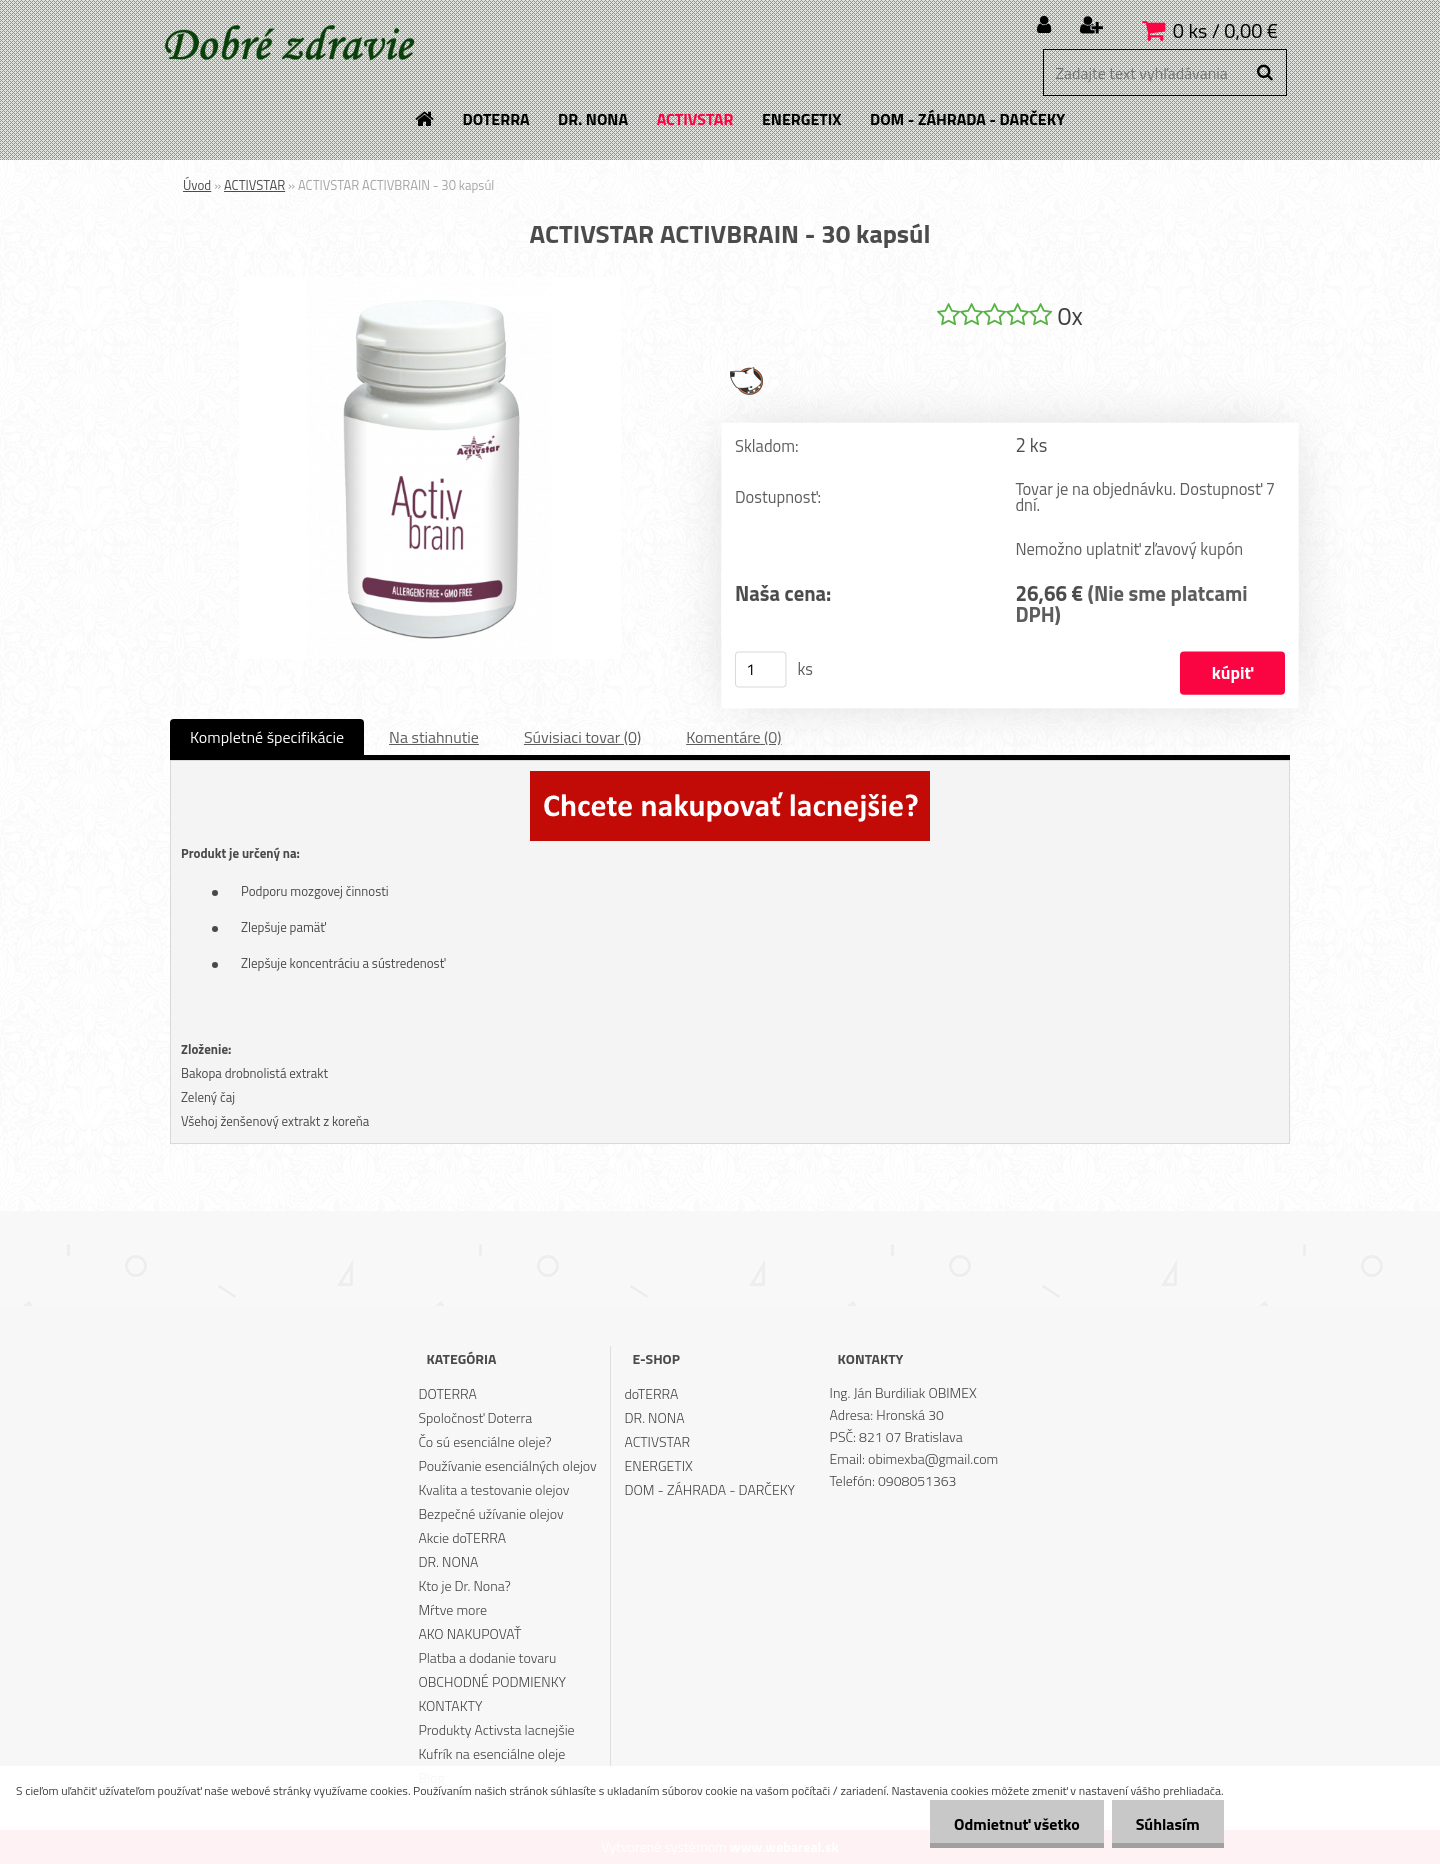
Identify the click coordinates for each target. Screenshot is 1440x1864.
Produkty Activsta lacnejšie (496, 1729)
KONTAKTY (450, 1705)
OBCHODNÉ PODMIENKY (492, 1681)
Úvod (197, 185)
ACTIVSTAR (254, 185)
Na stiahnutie (434, 737)
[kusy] (761, 670)
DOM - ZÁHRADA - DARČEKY (710, 1489)
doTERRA (652, 1393)
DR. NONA (448, 1561)
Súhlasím (1167, 1824)
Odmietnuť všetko (1014, 1824)
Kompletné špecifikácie (267, 737)
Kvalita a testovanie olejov (493, 1489)
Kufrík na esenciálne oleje (491, 1753)
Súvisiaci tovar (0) (582, 737)
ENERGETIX (659, 1465)
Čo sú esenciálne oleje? (484, 1441)
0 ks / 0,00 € (1225, 30)
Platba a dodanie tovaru (487, 1657)
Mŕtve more (452, 1609)
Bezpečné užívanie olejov (490, 1513)
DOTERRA (447, 1393)
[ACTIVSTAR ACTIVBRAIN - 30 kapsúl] (430, 285)
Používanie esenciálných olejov (507, 1465)
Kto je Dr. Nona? (464, 1585)
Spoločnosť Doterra (475, 1417)
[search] (1264, 73)
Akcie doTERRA (462, 1537)
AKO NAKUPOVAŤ (469, 1633)
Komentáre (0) (733, 737)
